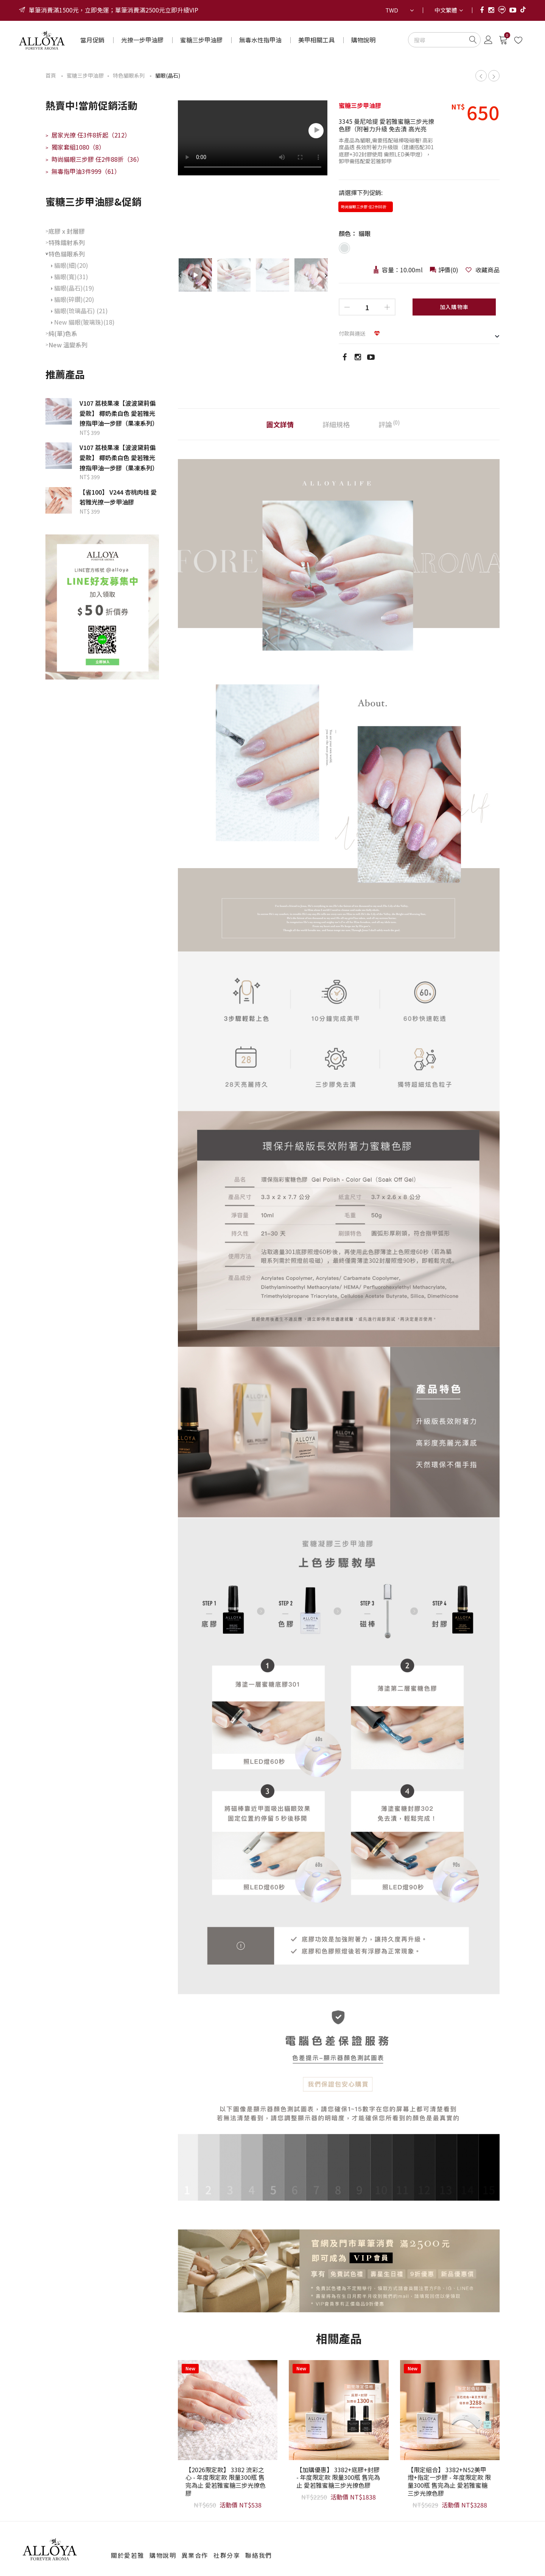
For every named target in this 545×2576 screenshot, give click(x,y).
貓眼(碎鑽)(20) (72, 299)
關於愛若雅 (127, 2555)
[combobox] (398, 10)
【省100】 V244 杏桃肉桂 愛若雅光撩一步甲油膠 (118, 497)
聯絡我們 (258, 2555)
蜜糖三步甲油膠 (201, 39)
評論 (389, 424)
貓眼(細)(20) (69, 265)
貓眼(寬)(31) (69, 276)
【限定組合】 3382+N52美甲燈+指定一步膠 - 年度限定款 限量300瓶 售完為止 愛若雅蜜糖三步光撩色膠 (449, 2482)
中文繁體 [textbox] (445, 10)
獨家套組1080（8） (75, 147)
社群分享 (226, 2555)
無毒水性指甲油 (260, 39)
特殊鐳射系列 (66, 242)
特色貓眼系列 (129, 75)
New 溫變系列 (67, 344)
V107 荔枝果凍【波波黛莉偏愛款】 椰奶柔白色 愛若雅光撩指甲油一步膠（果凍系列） (118, 413)
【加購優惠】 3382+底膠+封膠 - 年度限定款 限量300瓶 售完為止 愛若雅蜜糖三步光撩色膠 (338, 2478)
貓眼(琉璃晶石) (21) (79, 310)
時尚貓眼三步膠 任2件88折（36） (94, 159)
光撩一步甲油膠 (142, 39)
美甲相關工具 (316, 39)
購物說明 (363, 39)
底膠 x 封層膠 (66, 231)
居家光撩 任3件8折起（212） (88, 134)
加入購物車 (454, 307)
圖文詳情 (280, 424)
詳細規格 (336, 424)
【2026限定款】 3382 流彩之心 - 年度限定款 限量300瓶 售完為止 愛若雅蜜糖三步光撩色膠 (225, 2482)
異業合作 (195, 2555)
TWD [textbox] (391, 10)
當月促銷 (92, 39)
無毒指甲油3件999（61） (82, 171)
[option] (252, 139)
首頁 (50, 75)
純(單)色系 (62, 333)
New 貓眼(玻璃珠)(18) (83, 321)
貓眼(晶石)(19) (72, 287)
